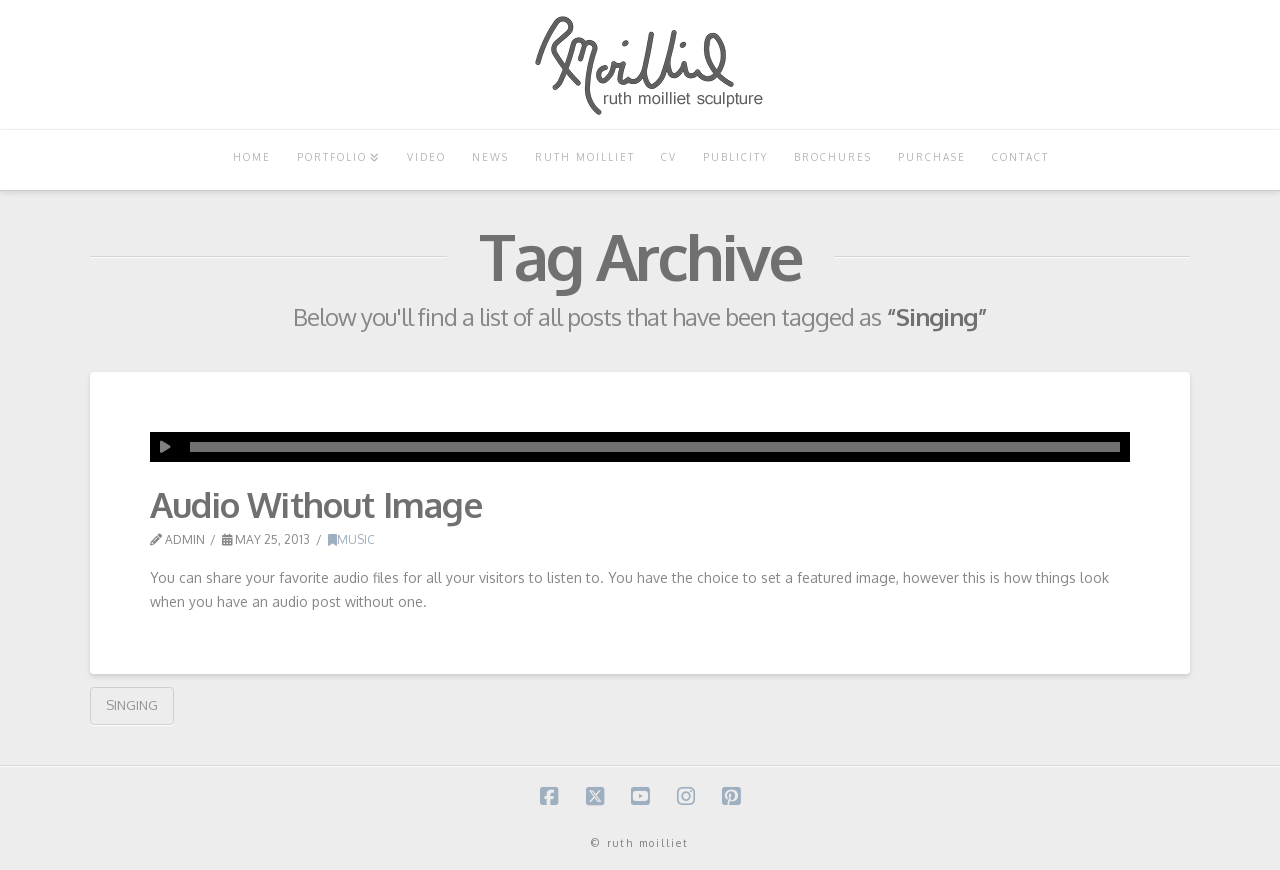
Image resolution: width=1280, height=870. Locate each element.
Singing (132, 705)
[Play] (165, 447)
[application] (640, 447)
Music (351, 539)
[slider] (655, 447)
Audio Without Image (316, 504)
